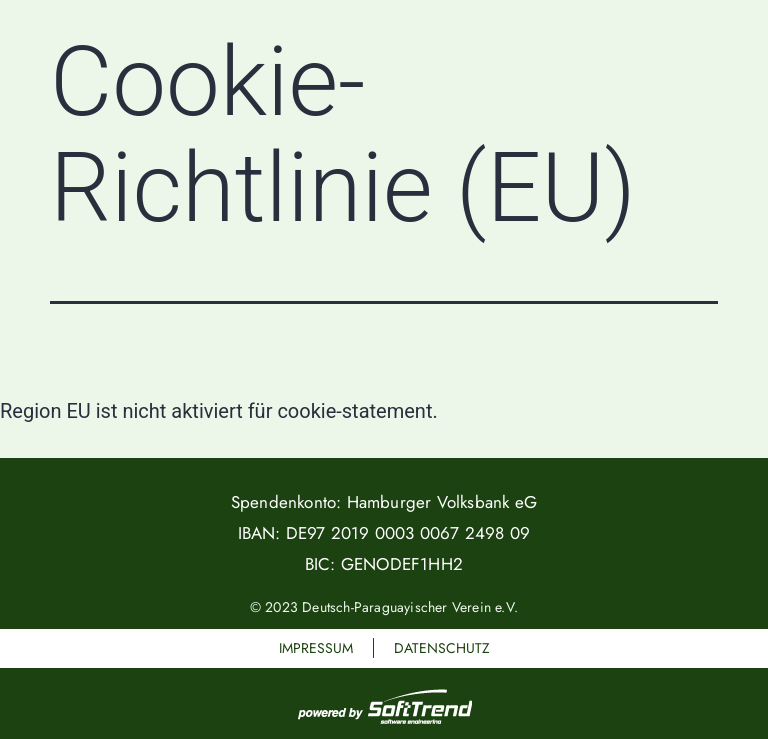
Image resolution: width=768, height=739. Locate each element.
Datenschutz (442, 648)
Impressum (316, 648)
